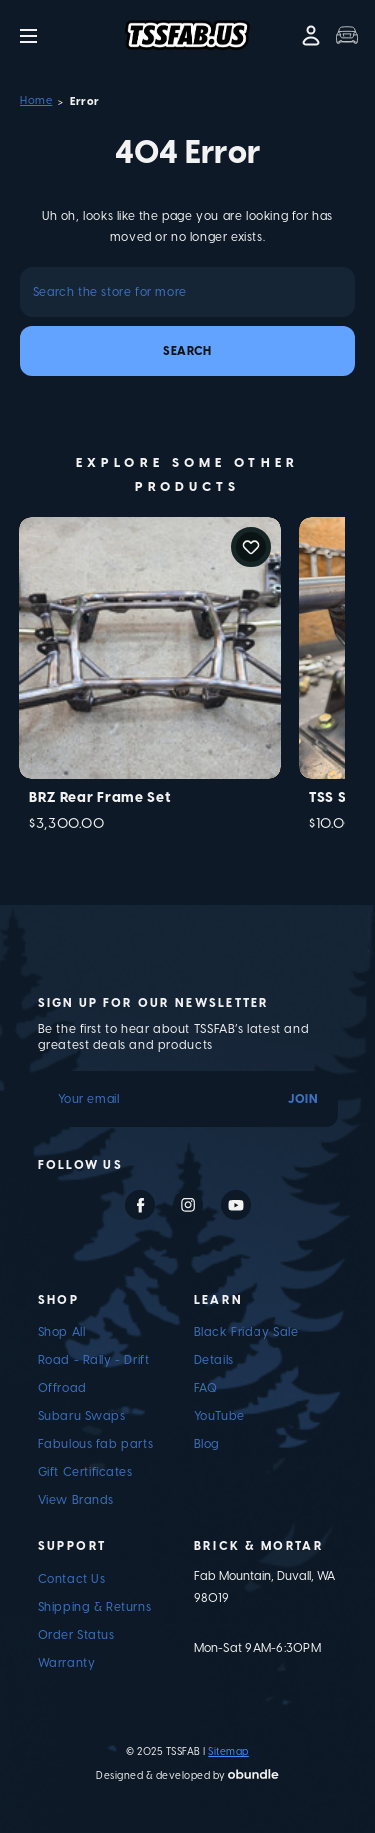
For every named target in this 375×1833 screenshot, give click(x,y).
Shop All (62, 1332)
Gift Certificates (85, 1472)
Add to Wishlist (251, 547)
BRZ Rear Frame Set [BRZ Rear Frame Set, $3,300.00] (100, 797)
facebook (140, 1205)
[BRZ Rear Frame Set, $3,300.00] (150, 648)
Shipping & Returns (95, 1607)
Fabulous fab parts (96, 1444)
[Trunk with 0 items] (347, 35)
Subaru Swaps (82, 1416)
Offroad (62, 1388)
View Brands (76, 1500)
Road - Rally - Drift (94, 1360)
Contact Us (72, 1579)
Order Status (76, 1635)
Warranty (67, 1663)
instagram (188, 1205)
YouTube (219, 1416)
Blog (207, 1444)
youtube (236, 1205)
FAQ (206, 1388)
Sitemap (228, 1751)
